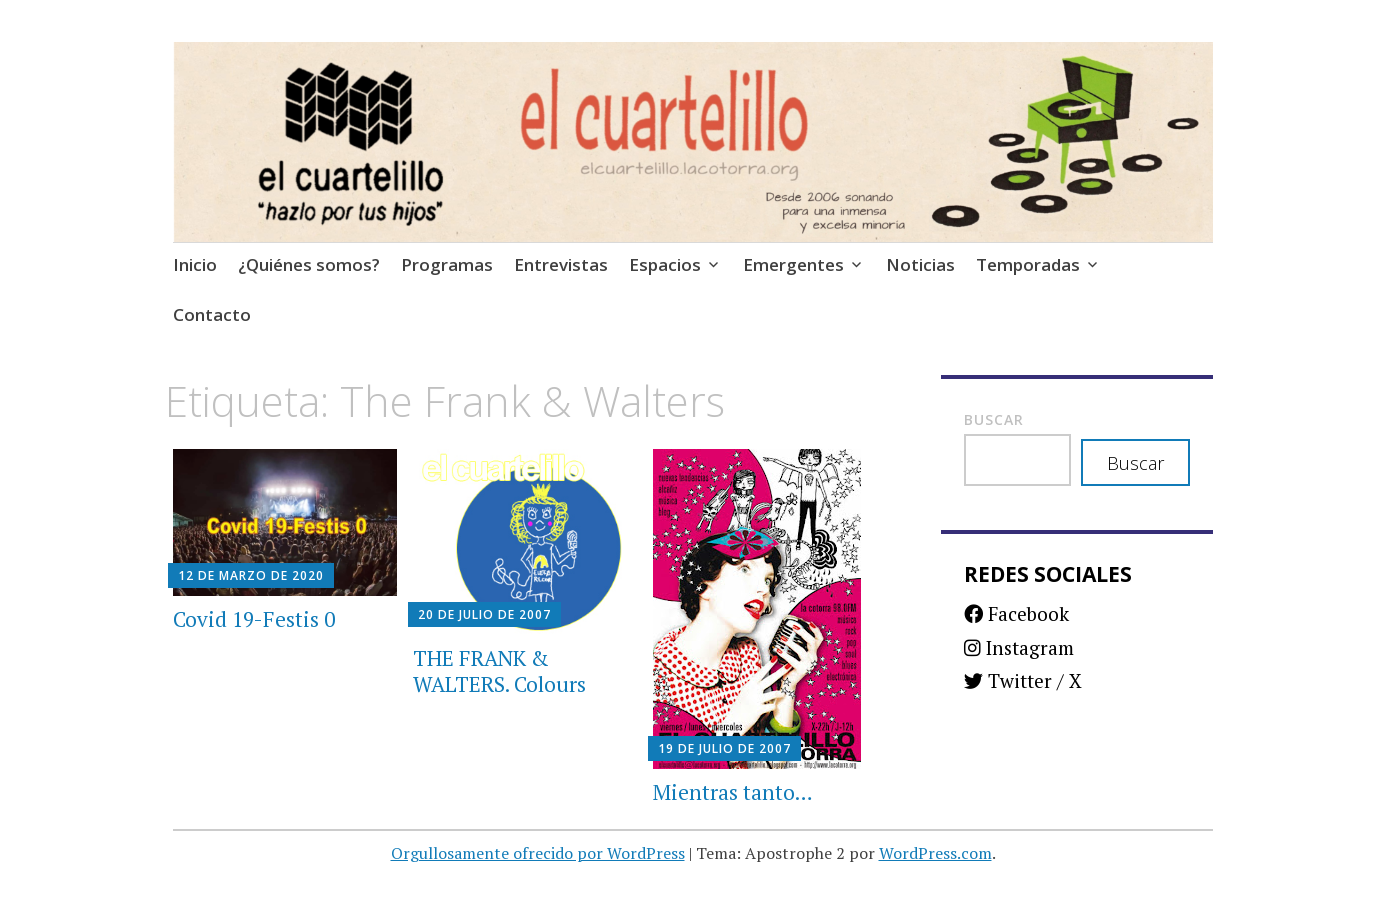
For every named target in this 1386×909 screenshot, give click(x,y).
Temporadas (1028, 264)
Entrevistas (561, 264)
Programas (447, 264)
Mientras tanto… (733, 792)
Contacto (212, 314)
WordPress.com (935, 853)
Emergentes (793, 264)
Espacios (665, 264)
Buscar (994, 419)
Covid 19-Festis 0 (254, 619)
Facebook (1016, 613)
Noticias (920, 264)
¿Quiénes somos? (309, 264)
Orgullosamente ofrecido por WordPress (538, 853)
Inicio (195, 264)
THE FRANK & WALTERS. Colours (499, 670)
